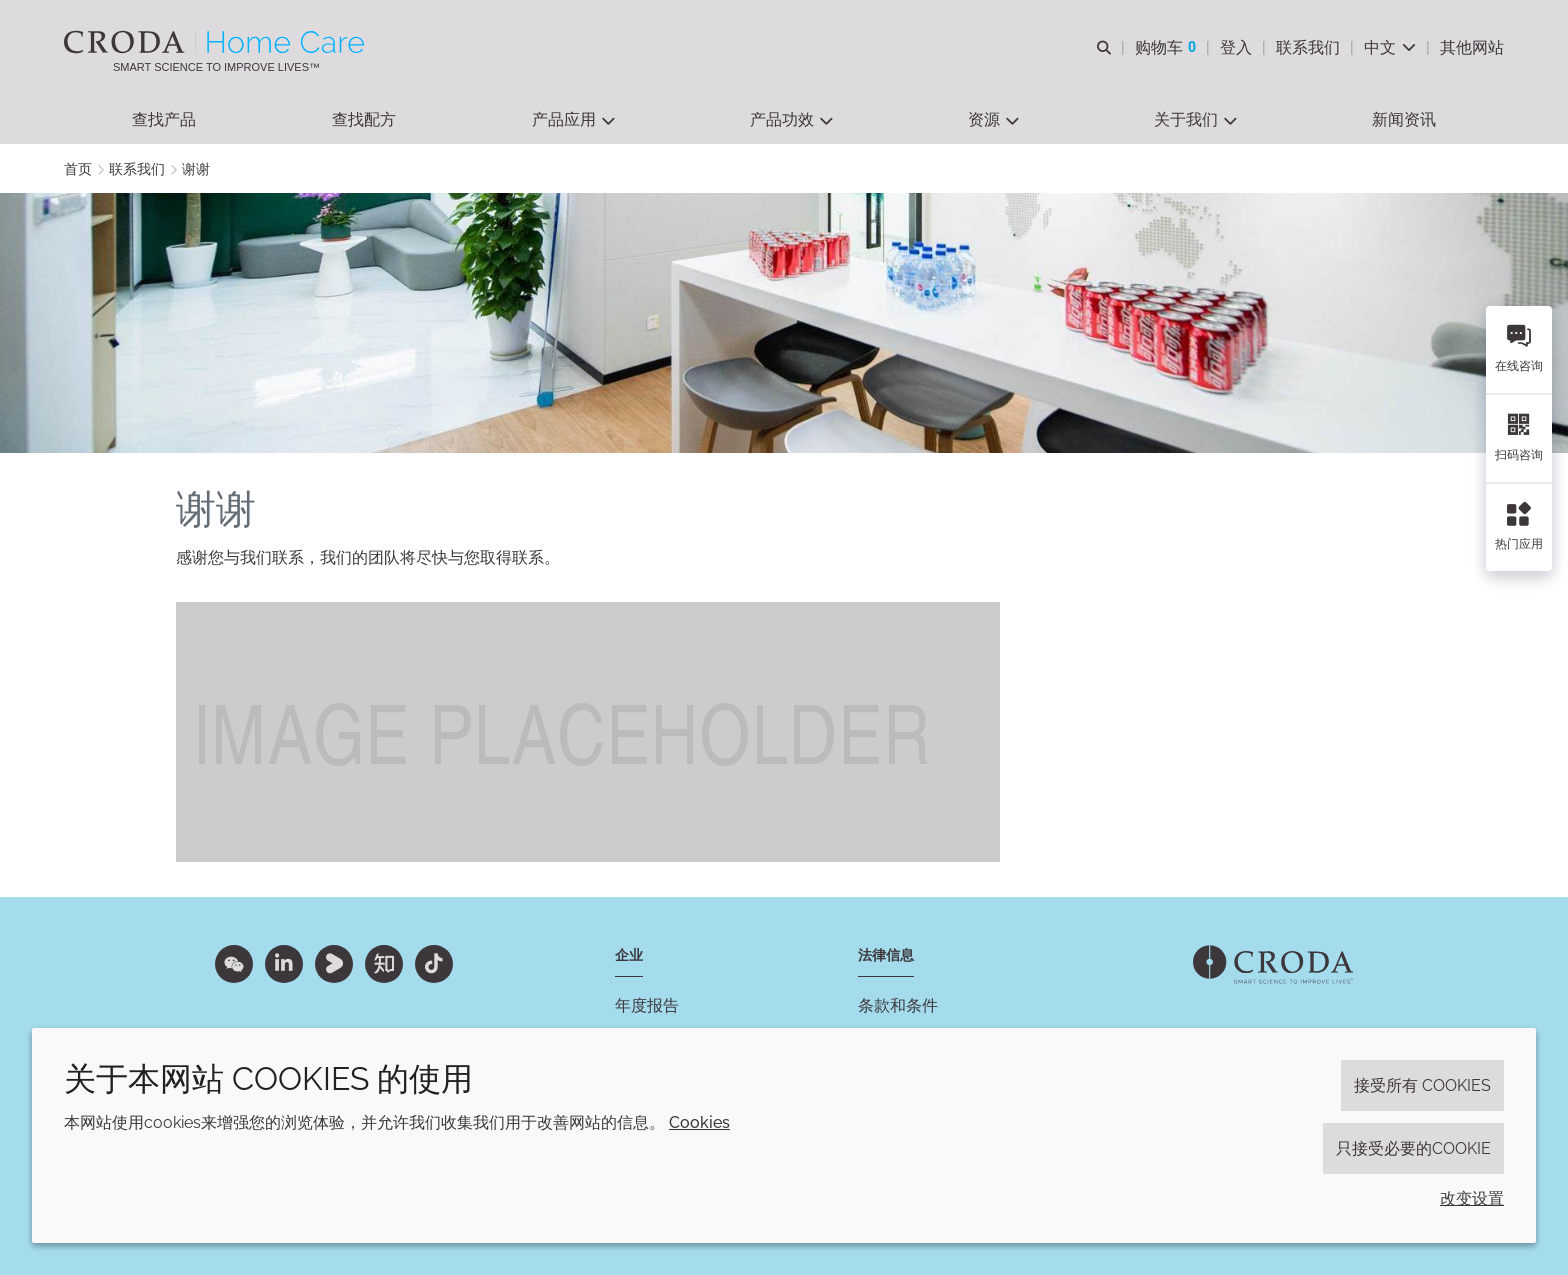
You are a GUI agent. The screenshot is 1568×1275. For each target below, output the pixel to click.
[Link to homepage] (1273, 964)
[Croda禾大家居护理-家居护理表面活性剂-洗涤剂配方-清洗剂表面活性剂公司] (216, 42)
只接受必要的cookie (1413, 1148)
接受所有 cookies (1422, 1085)
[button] (164, 120)
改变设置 (1472, 1198)
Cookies (699, 1122)
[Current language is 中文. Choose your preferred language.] (1390, 47)
